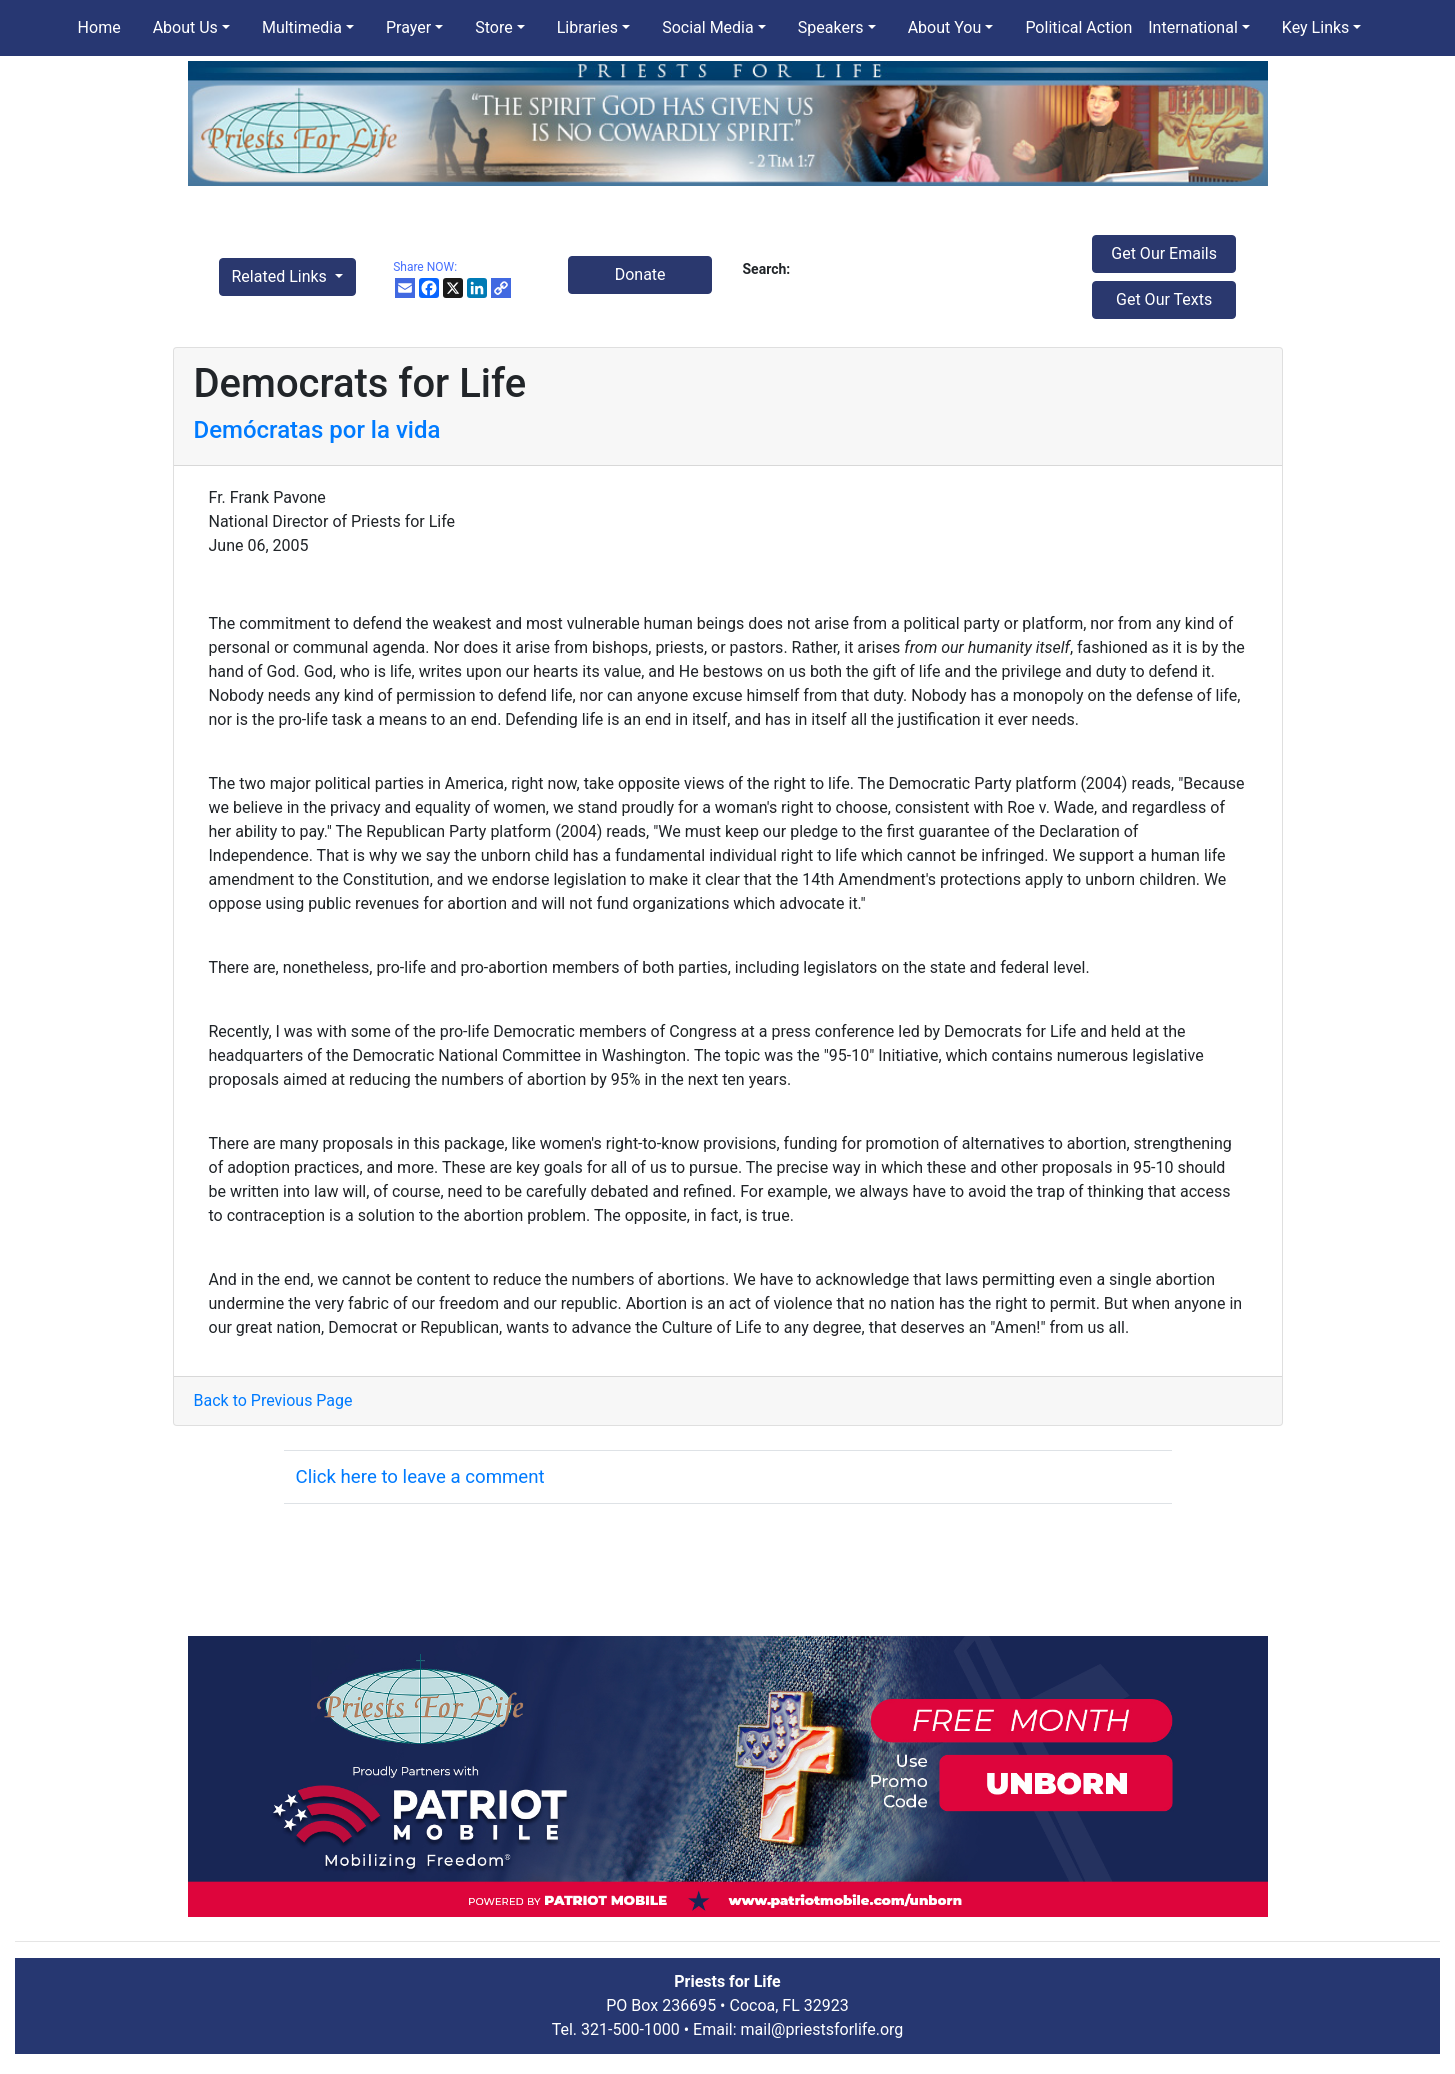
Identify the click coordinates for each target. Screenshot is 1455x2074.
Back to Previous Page (273, 1400)
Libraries (587, 27)
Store (493, 27)
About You (945, 27)
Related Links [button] (281, 276)
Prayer (408, 27)
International (1193, 27)
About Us (185, 27)
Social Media (708, 27)
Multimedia (302, 27)
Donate (640, 274)
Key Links (1315, 27)
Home (99, 27)
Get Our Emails (1164, 253)
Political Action (1078, 27)
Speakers (831, 27)
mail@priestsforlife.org (822, 2029)
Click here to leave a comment (420, 1477)
